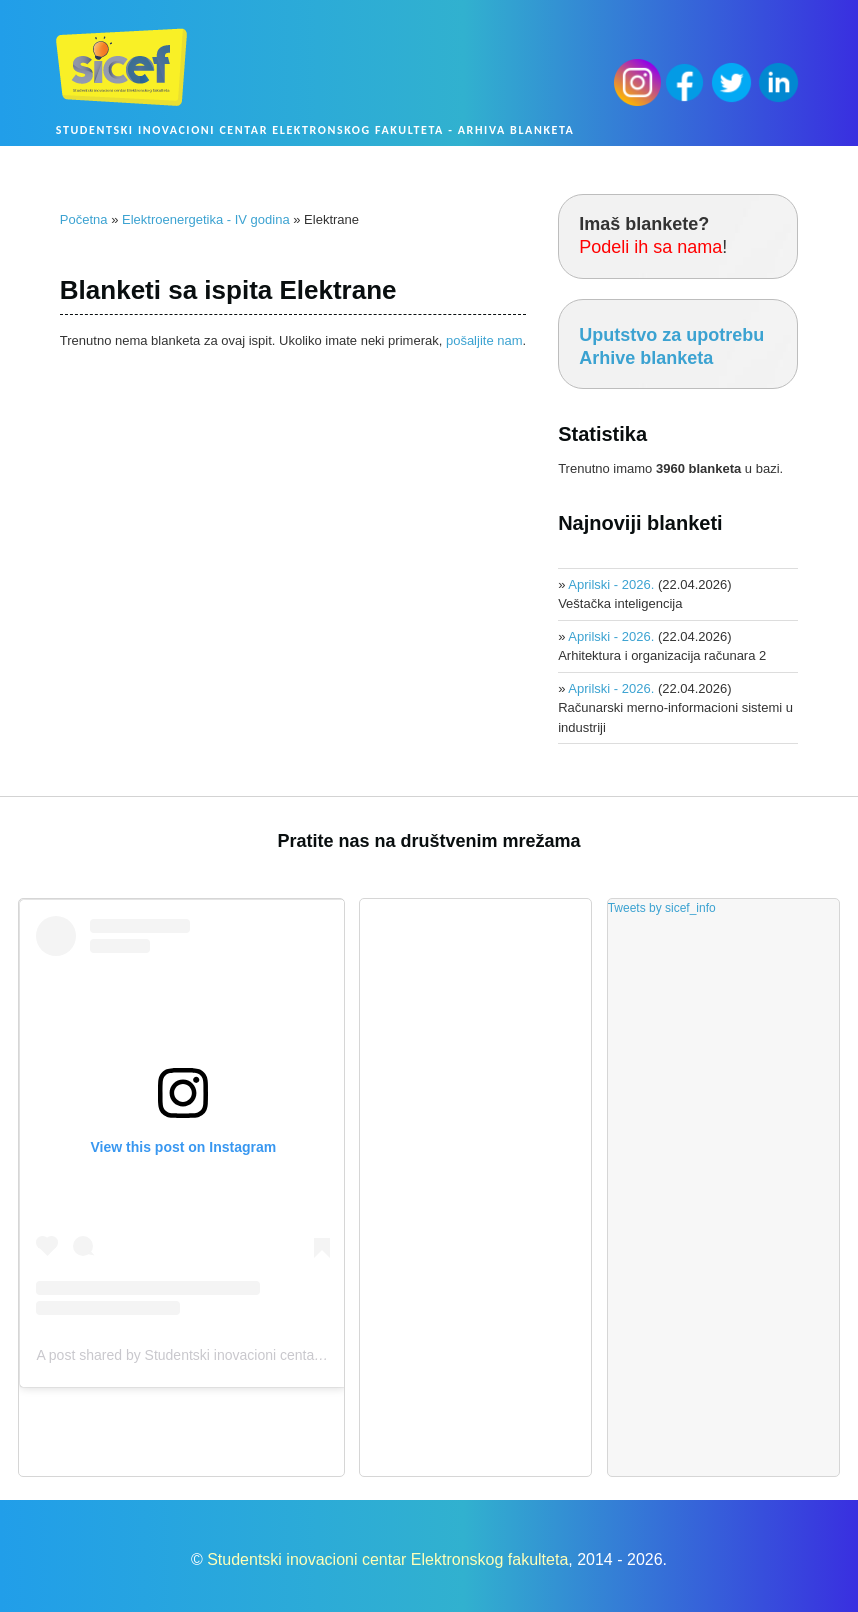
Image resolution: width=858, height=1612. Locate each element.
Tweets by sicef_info (662, 908)
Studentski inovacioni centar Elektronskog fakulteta (387, 1559)
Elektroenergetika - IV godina (206, 219)
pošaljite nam (484, 340)
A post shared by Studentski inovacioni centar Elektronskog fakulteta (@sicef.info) (289, 1355)
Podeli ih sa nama (650, 247)
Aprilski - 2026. (611, 584)
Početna (84, 219)
